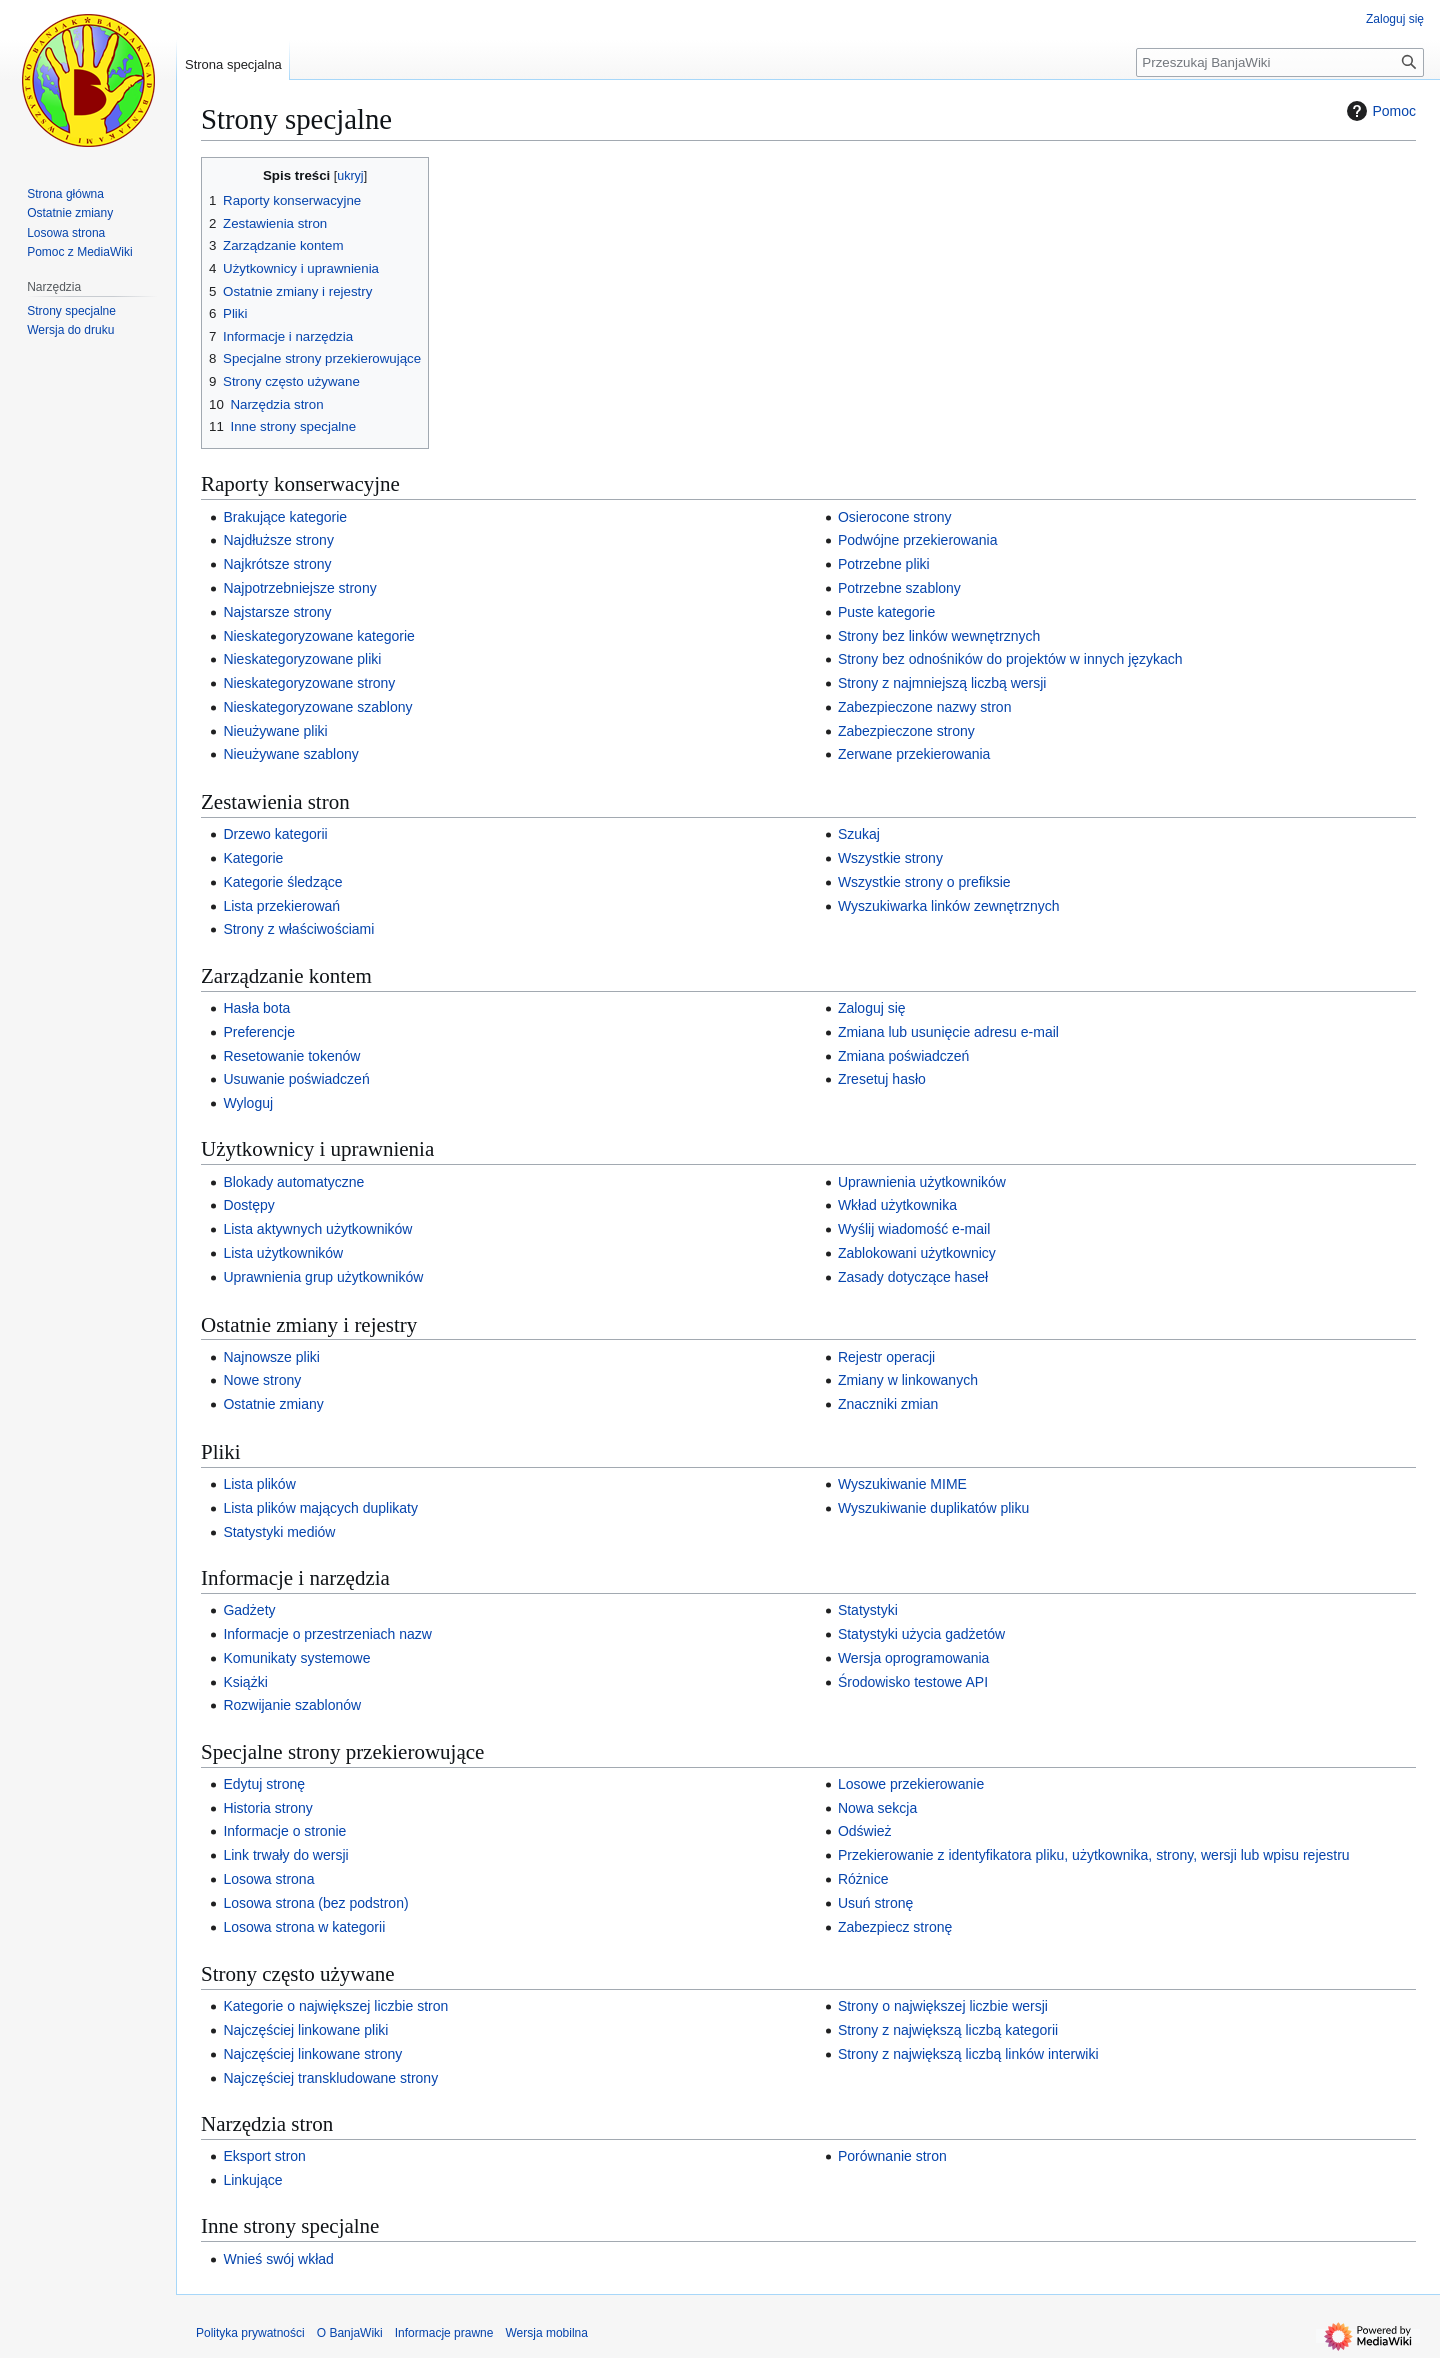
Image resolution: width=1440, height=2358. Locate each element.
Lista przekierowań (281, 906)
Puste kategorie (886, 612)
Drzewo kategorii (275, 834)
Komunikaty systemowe (296, 1658)
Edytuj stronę (264, 1784)
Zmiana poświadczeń (904, 1056)
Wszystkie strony (890, 858)
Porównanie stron (892, 2156)
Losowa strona (268, 1879)
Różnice (863, 1879)
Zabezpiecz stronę (895, 1927)
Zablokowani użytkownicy (917, 1253)
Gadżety (249, 1610)
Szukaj (859, 834)
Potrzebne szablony (899, 588)
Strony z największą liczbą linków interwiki (968, 2054)
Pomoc (1379, 111)
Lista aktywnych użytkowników (317, 1229)
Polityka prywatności (250, 2333)
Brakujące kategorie (285, 517)
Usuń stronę (875, 1903)
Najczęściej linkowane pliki (305, 2030)
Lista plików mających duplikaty (320, 1508)
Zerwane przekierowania (914, 754)
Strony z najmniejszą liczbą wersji (942, 683)
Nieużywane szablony (290, 754)
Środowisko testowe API (913, 1682)
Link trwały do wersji (285, 1855)
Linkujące (252, 2180)
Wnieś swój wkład (278, 2259)
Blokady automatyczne (293, 1182)
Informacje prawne (444, 2333)
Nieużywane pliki (275, 731)
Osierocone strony (895, 517)
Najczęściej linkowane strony (312, 2054)
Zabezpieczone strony (906, 731)
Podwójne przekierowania (918, 540)
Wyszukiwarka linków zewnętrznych (949, 906)
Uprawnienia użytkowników (922, 1182)
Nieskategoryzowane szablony (317, 707)
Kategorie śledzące (282, 882)
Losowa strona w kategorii (304, 1927)
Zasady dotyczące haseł (913, 1277)
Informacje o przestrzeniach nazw (327, 1634)
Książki (245, 1682)
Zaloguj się (872, 1008)
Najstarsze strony (277, 612)
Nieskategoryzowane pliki (302, 659)
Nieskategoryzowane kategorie (318, 636)
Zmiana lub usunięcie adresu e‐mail (948, 1032)
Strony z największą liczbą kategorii (948, 2030)
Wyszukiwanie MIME (902, 1484)
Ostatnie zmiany (273, 1404)
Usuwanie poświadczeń (296, 1079)
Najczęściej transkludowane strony (330, 2078)
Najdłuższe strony (278, 540)
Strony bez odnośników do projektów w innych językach (1010, 659)
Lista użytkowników (283, 1253)
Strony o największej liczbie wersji (943, 2006)
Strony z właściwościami (298, 929)
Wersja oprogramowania (913, 1658)
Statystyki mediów (279, 1532)
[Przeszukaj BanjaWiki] (1280, 62)
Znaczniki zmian (888, 1404)
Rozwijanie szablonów (292, 1705)
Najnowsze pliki (271, 1357)
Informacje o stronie (284, 1831)
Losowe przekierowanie (911, 1784)
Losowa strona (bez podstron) (315, 1903)
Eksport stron (264, 2156)
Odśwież (865, 1831)
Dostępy (248, 1205)
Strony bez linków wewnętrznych (939, 636)
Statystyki (868, 1610)
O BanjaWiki (350, 2333)
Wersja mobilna (546, 2333)
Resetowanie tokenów (291, 1056)
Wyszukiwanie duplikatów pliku (933, 1508)
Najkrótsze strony (277, 564)
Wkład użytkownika (897, 1205)
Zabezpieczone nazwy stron (925, 707)
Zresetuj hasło (882, 1079)
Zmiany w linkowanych (908, 1380)
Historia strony (267, 1808)
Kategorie (253, 858)
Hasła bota (256, 1008)
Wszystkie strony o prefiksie (924, 882)
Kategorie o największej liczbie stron (335, 2006)
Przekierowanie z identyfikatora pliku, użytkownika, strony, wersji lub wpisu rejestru (1094, 1855)
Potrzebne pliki (884, 564)
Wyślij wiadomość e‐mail (914, 1229)
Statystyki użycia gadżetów (921, 1634)
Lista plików (259, 1484)
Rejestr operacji (886, 1357)
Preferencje (259, 1032)
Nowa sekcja (877, 1808)
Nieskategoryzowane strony (309, 683)
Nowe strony (262, 1380)
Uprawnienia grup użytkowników (323, 1277)
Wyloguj (248, 1103)
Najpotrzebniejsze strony (299, 588)
